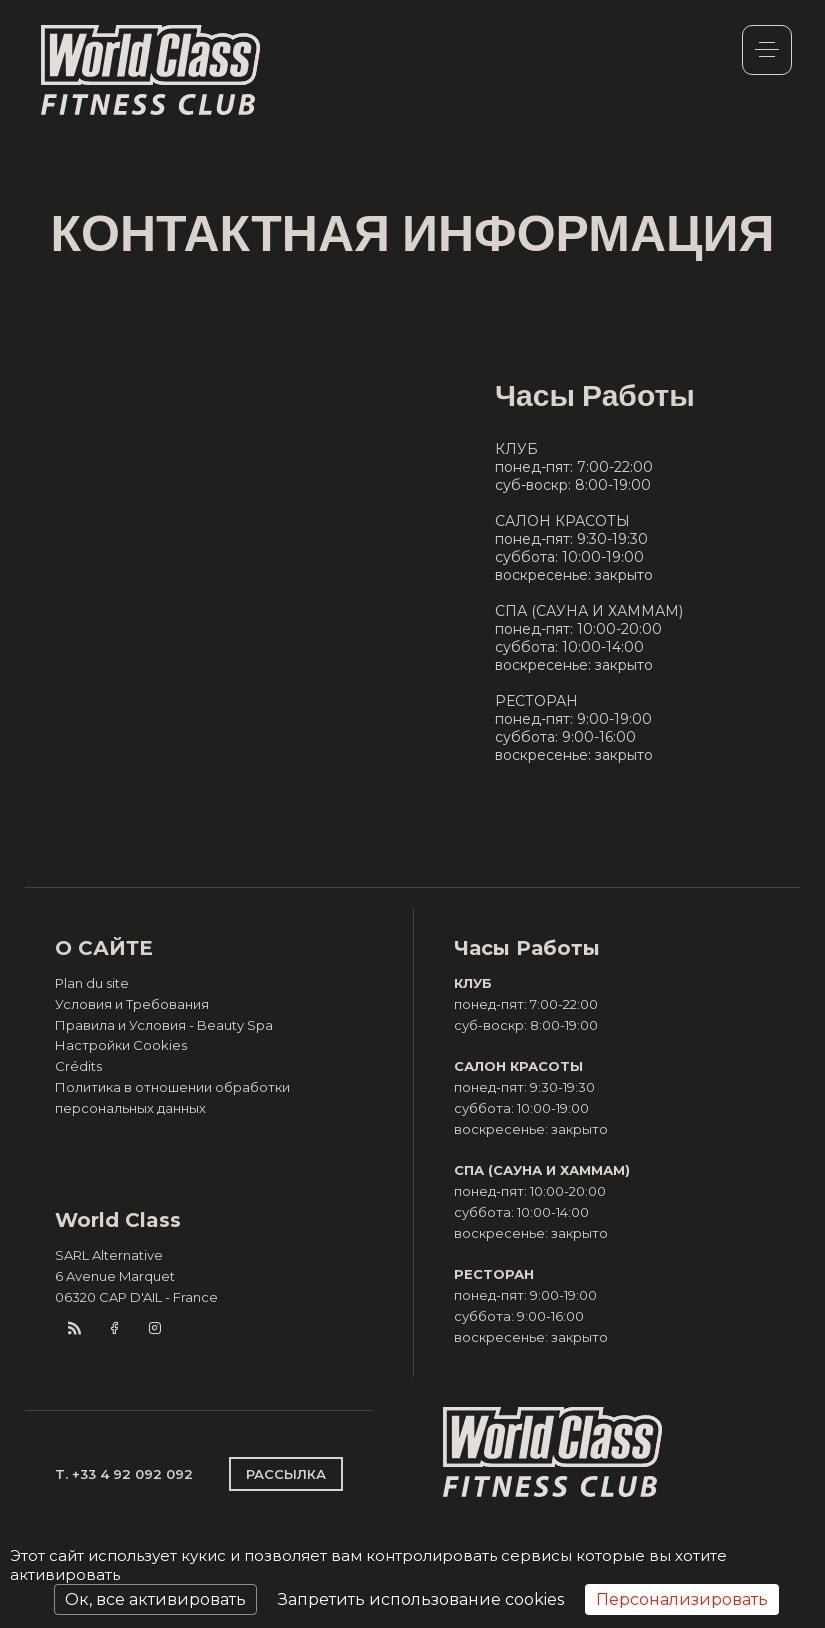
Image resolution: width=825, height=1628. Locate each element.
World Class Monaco (151, 70)
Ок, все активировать (155, 1599)
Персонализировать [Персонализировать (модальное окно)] (682, 1599)
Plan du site (92, 983)
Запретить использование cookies (421, 1599)
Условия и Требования (132, 1004)
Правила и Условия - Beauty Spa (164, 1025)
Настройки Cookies (121, 1045)
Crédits (78, 1066)
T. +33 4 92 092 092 (124, 1474)
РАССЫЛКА (286, 1474)
